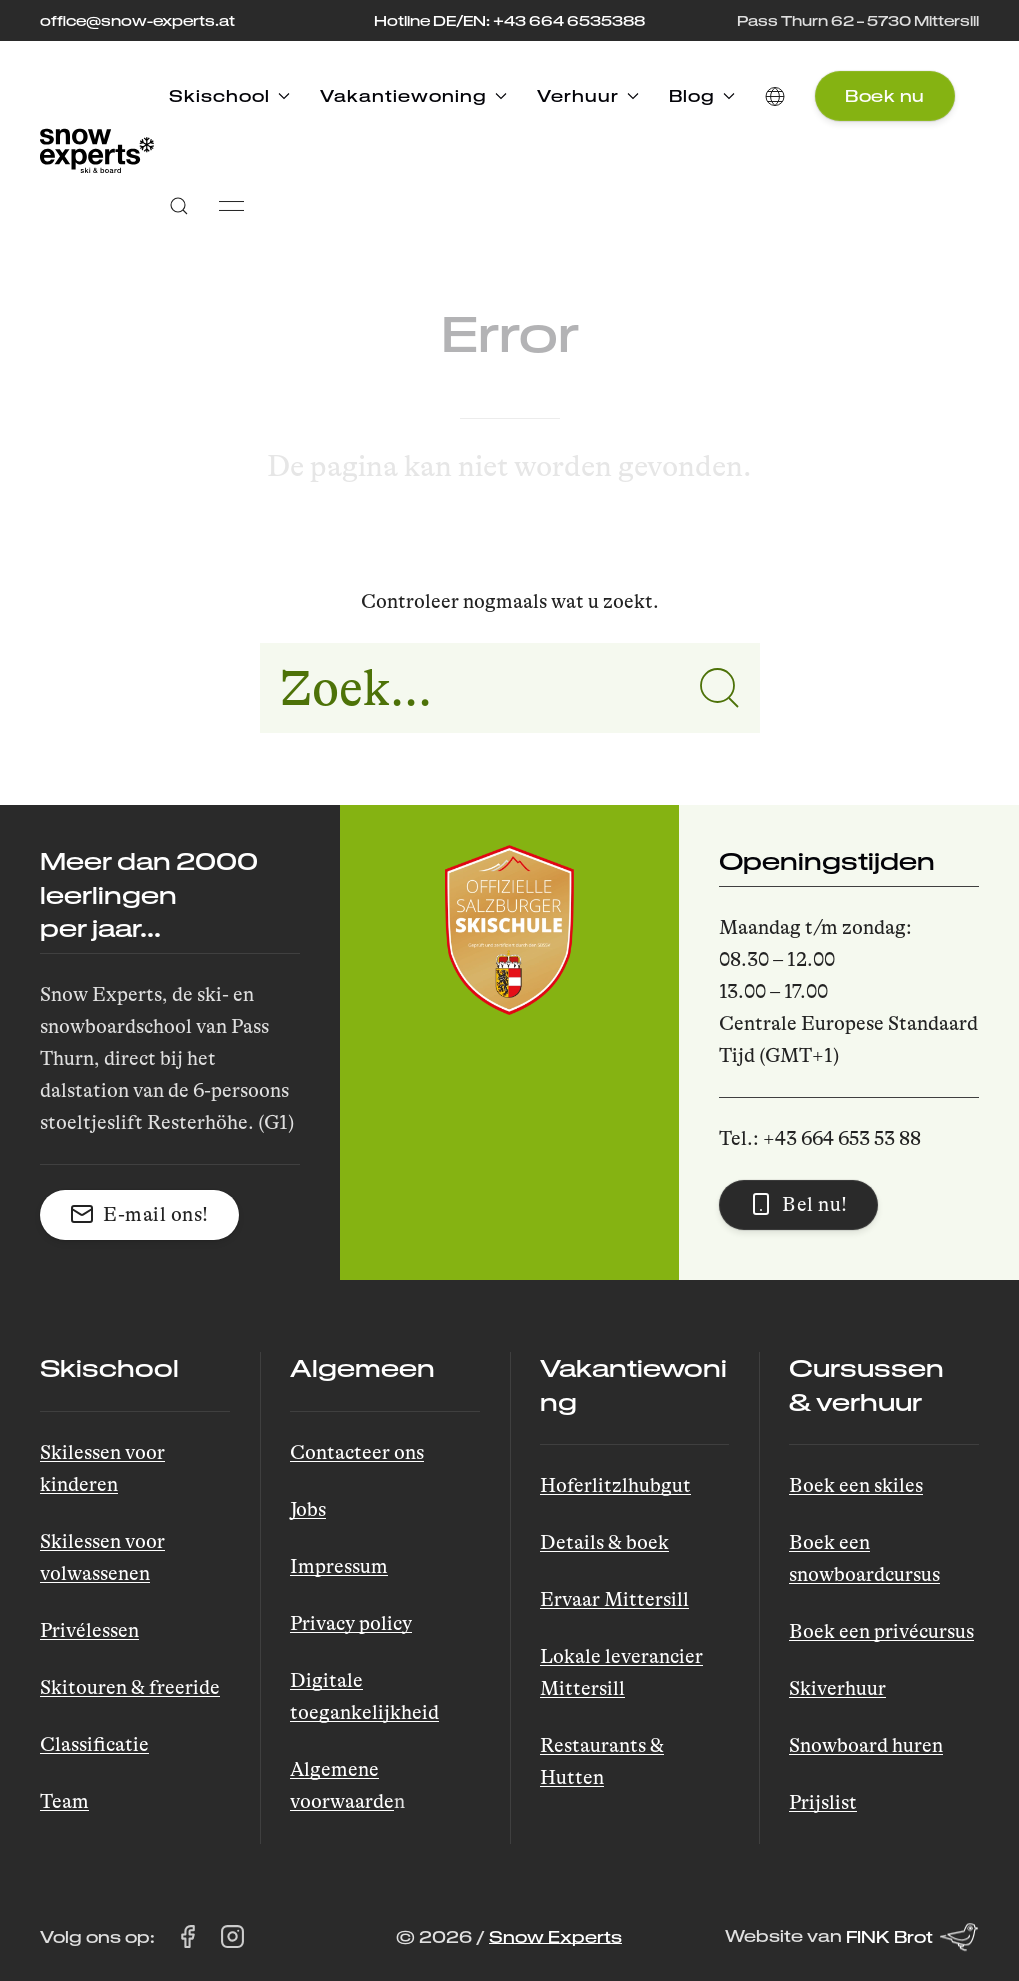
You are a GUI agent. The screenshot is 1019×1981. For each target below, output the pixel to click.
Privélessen (89, 1630)
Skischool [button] (229, 95)
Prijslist (823, 1802)
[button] (775, 96)
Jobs (308, 1509)
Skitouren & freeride (130, 1687)
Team (64, 1801)
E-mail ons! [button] (139, 1214)
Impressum (339, 1566)
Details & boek (604, 1542)
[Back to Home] (97, 151)
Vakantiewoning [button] (413, 95)
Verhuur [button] (588, 95)
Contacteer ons (357, 1452)
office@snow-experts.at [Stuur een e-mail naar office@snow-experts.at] (137, 20)
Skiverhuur (837, 1688)
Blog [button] (702, 95)
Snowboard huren (866, 1745)
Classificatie (94, 1744)
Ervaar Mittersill (614, 1599)
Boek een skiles (856, 1485)
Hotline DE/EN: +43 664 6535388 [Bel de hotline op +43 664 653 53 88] (509, 20)
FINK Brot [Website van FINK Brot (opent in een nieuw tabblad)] (912, 1937)
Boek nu (885, 95)
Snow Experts (555, 1936)
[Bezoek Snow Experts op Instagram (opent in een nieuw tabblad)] (232, 1937)
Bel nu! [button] (798, 1204)
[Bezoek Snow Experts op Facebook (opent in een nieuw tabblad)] (187, 1937)
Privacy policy (351, 1623)
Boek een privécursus (881, 1631)
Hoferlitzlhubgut (615, 1485)
